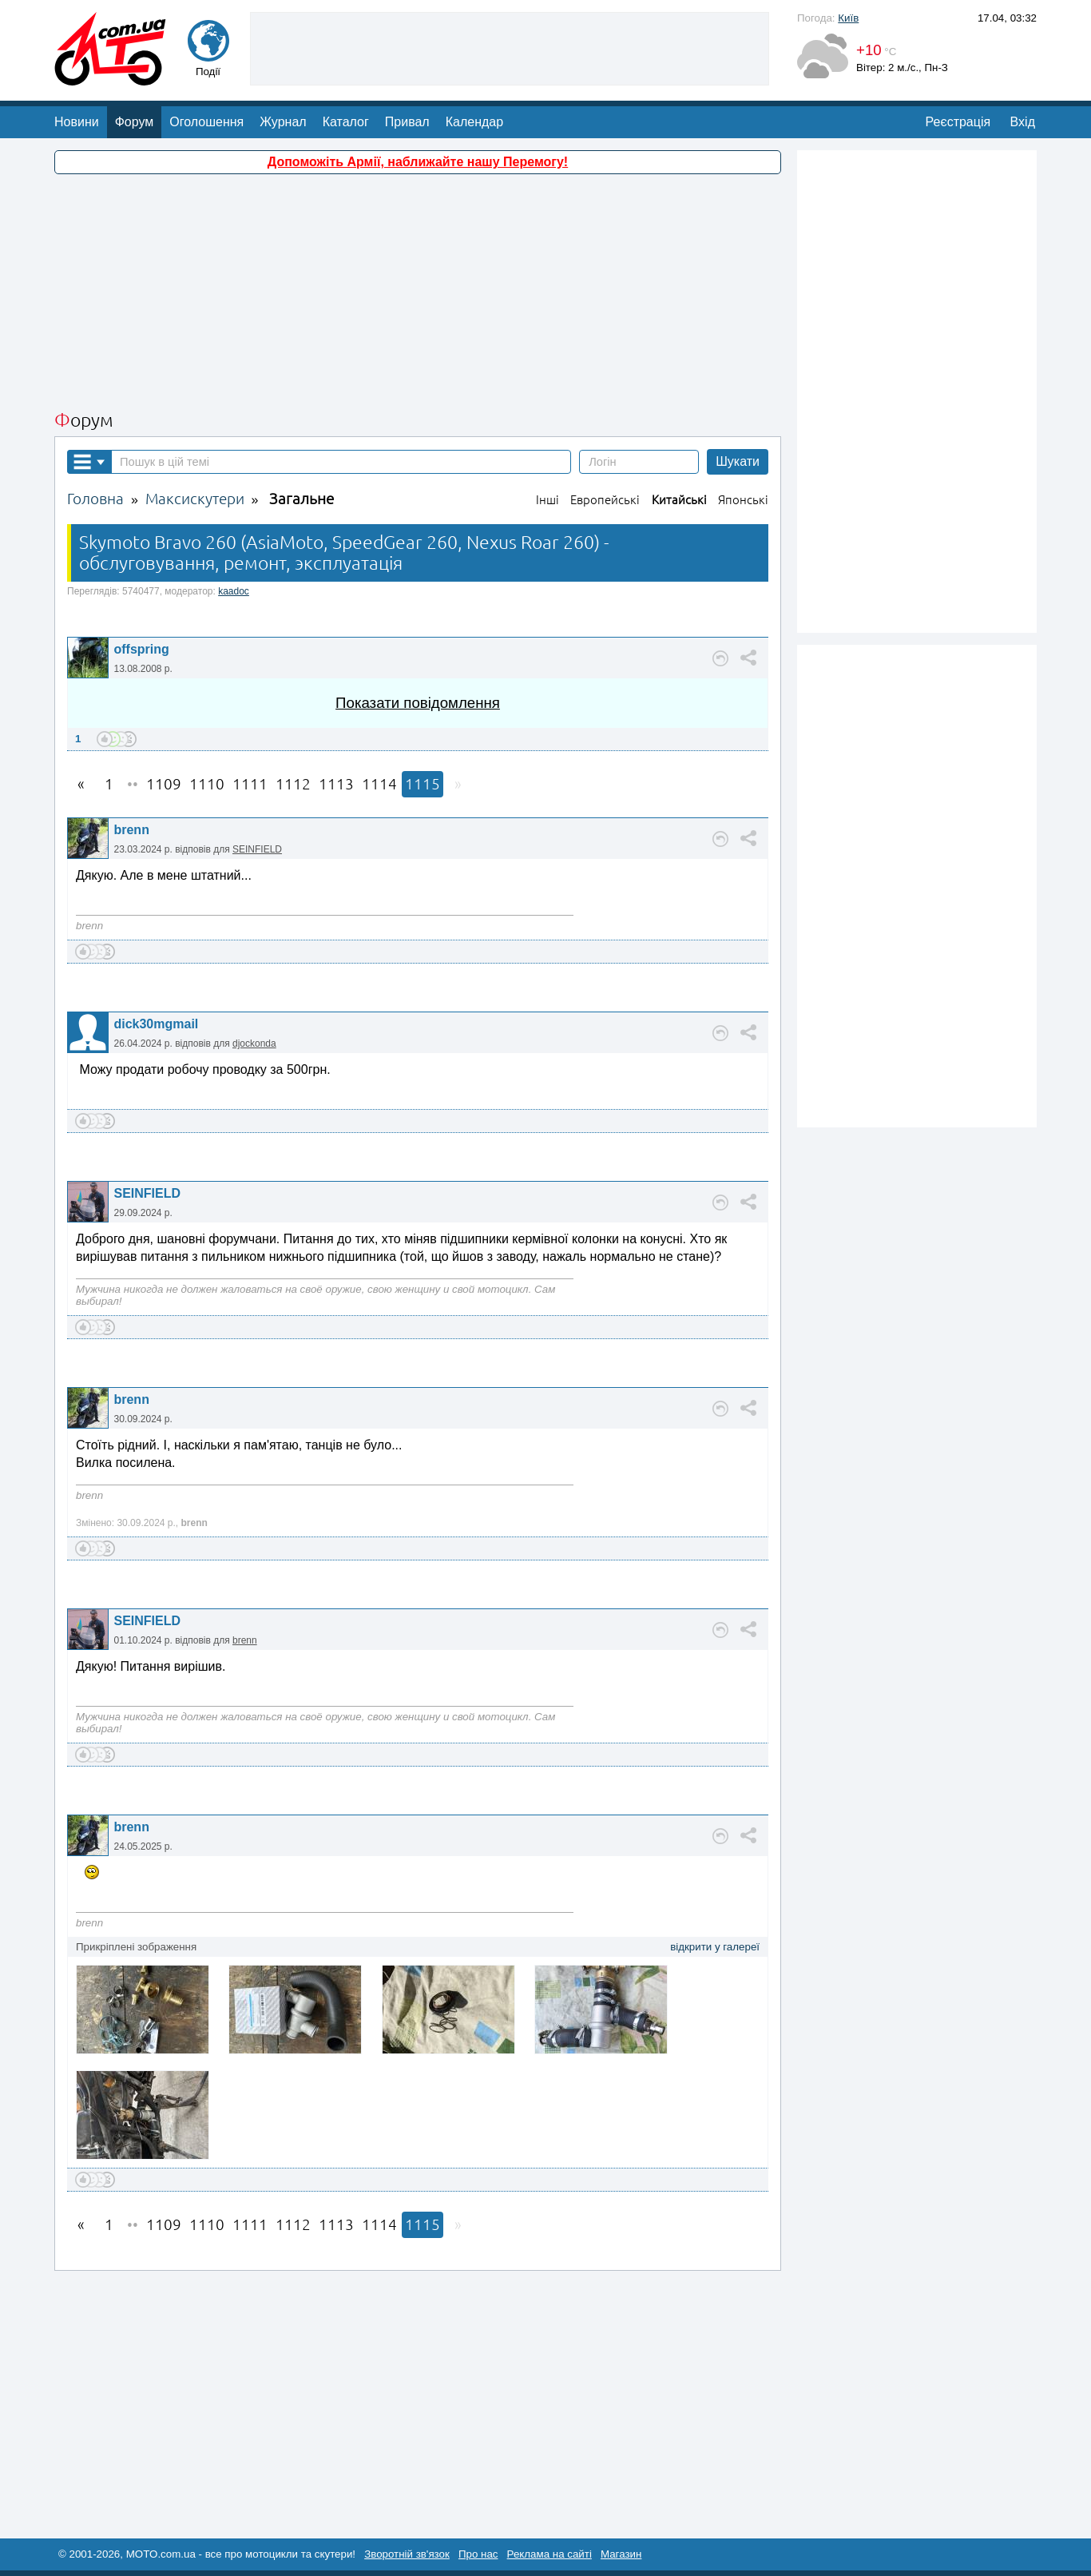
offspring (141, 649)
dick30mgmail (155, 1024)
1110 (206, 784)
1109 (163, 784)
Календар (474, 122)
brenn (131, 830)
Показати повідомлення (417, 702)
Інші (547, 500)
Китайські (679, 500)
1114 (379, 784)
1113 (336, 784)
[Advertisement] (510, 47)
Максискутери (194, 499)
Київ (848, 18)
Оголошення (206, 122)
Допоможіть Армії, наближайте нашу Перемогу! (418, 162)
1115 (422, 784)
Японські (743, 500)
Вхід (1022, 122)
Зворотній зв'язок (407, 2554)
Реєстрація (958, 122)
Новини (76, 122)
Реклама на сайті (549, 2554)
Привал (407, 122)
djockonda (254, 1043)
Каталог (346, 122)
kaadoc (233, 591)
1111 (250, 784)
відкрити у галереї (715, 1947)
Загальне (301, 499)
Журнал (283, 122)
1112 (293, 784)
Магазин (621, 2554)
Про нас (478, 2554)
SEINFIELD (257, 849)
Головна (95, 499)
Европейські (605, 500)
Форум (134, 122)
